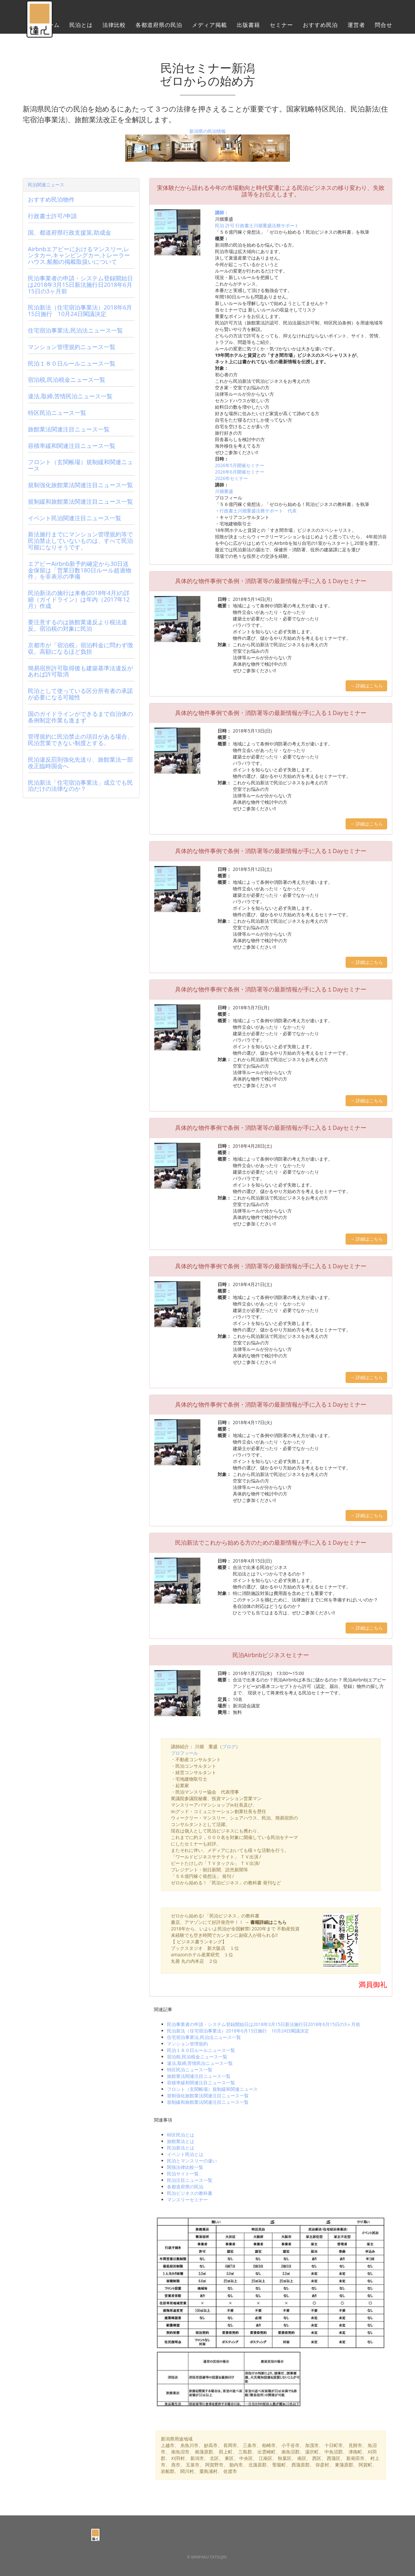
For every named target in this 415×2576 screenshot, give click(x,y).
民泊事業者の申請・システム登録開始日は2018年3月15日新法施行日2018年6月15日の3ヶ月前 (263, 2024)
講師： (222, 212)
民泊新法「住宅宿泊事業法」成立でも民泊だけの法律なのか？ (80, 786)
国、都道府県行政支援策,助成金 (69, 232)
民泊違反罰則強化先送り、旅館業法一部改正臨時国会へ (80, 762)
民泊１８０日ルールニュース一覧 (201, 2050)
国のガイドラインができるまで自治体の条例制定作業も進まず (80, 717)
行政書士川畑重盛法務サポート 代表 (258, 511)
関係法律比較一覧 (185, 2167)
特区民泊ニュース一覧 (189, 2070)
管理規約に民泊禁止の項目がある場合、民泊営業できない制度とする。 (80, 739)
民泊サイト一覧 (183, 2174)
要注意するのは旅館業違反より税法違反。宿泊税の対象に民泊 (77, 625)
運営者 (356, 27)
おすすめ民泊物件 (51, 199)
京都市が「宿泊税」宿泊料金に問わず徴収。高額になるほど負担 (80, 648)
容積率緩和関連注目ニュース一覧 (201, 2082)
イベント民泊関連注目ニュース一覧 (74, 518)
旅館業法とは (180, 2141)
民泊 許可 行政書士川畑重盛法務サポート (257, 225)
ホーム (51, 27)
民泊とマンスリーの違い (192, 2161)
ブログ (229, 1746)
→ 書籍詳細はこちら (266, 1922)
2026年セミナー (231, 478)
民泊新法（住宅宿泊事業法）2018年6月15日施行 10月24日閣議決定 (238, 2031)
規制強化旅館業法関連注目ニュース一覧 (208, 2095)
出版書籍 (248, 27)
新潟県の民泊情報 (207, 131)
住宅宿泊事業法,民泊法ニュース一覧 (204, 2037)
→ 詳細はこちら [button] (366, 686)
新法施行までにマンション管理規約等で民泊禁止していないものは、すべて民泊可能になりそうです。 (80, 540)
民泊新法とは (180, 2148)
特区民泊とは (180, 2135)
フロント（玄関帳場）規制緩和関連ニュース (212, 2089)
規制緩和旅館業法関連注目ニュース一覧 (208, 2102)
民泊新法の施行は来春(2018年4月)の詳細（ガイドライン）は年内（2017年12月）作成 (79, 599)
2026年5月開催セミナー (239, 465)
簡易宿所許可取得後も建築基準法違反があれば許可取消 (80, 671)
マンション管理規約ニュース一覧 (71, 347)
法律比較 (114, 27)
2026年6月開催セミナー (239, 472)
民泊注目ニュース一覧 (189, 2180)
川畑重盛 (224, 491)
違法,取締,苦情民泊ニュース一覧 (200, 2063)
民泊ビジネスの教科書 (189, 2193)
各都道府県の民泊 (159, 27)
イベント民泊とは (185, 2154)
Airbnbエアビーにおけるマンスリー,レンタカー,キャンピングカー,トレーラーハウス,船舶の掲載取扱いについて (79, 255)
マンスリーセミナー (187, 2199)
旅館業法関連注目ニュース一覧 (199, 2076)
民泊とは (81, 27)
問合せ (383, 27)
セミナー (281, 27)
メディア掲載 (209, 27)
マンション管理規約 (187, 2044)
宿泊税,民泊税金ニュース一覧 (197, 2057)
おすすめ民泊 (320, 27)
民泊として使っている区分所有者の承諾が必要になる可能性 (80, 694)
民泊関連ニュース (46, 184)
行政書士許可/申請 (52, 216)
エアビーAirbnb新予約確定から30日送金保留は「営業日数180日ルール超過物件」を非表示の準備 (79, 570)
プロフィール (184, 1753)
